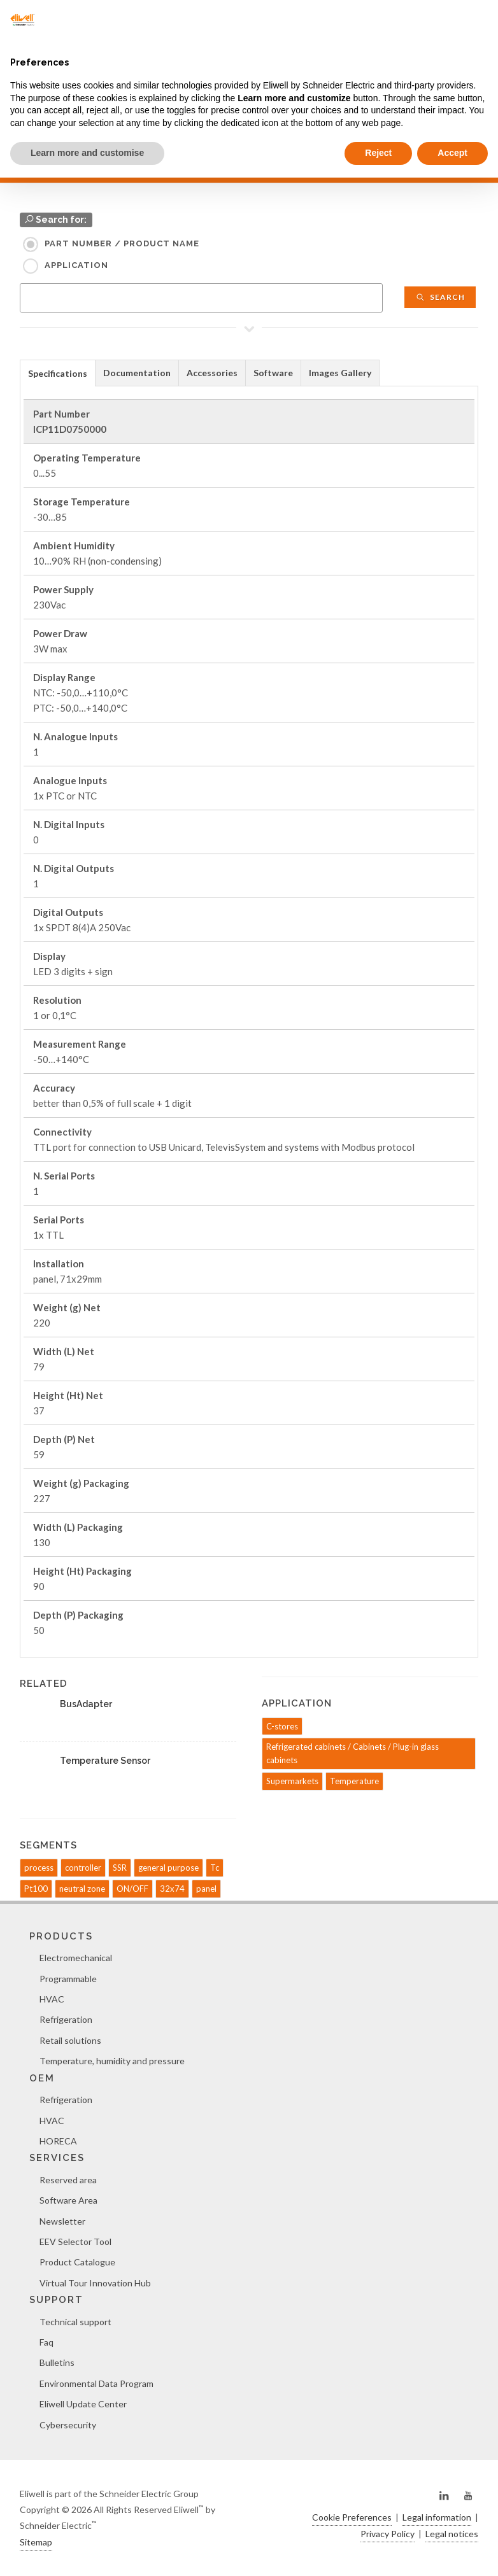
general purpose (168, 1867)
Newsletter (62, 2221)
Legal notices (451, 2533)
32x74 (172, 1888)
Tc (214, 1867)
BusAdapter (86, 1704)
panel (206, 1888)
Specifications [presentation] (57, 373)
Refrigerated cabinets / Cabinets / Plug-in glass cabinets (352, 1753)
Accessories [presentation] (212, 372)
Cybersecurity (67, 2424)
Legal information (436, 2517)
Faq (46, 2342)
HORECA (58, 2141)
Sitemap (36, 2542)
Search (440, 297)
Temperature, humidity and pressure (112, 2060)
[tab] (58, 373)
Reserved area (68, 2179)
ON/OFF (132, 1888)
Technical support (75, 2321)
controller (83, 1867)
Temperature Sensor (105, 1761)
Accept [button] (452, 153)
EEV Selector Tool (75, 2241)
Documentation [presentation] (137, 372)
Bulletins (57, 2362)
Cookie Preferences (352, 2517)
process (38, 1867)
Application (76, 265)
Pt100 (36, 1888)
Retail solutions (70, 2040)
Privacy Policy (387, 2533)
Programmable (68, 1978)
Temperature (354, 1781)
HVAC (51, 1999)
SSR (120, 1867)
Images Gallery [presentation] (340, 372)
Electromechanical (75, 1957)
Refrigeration (65, 2019)
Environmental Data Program (96, 2383)
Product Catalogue (77, 2261)
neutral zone (82, 1888)
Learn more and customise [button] (87, 153)
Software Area (68, 2200)
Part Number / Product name (122, 243)
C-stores (282, 1726)
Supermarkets (292, 1781)
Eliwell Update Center (83, 2403)
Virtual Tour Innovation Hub (95, 2282)
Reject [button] (378, 153)
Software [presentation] (273, 372)
